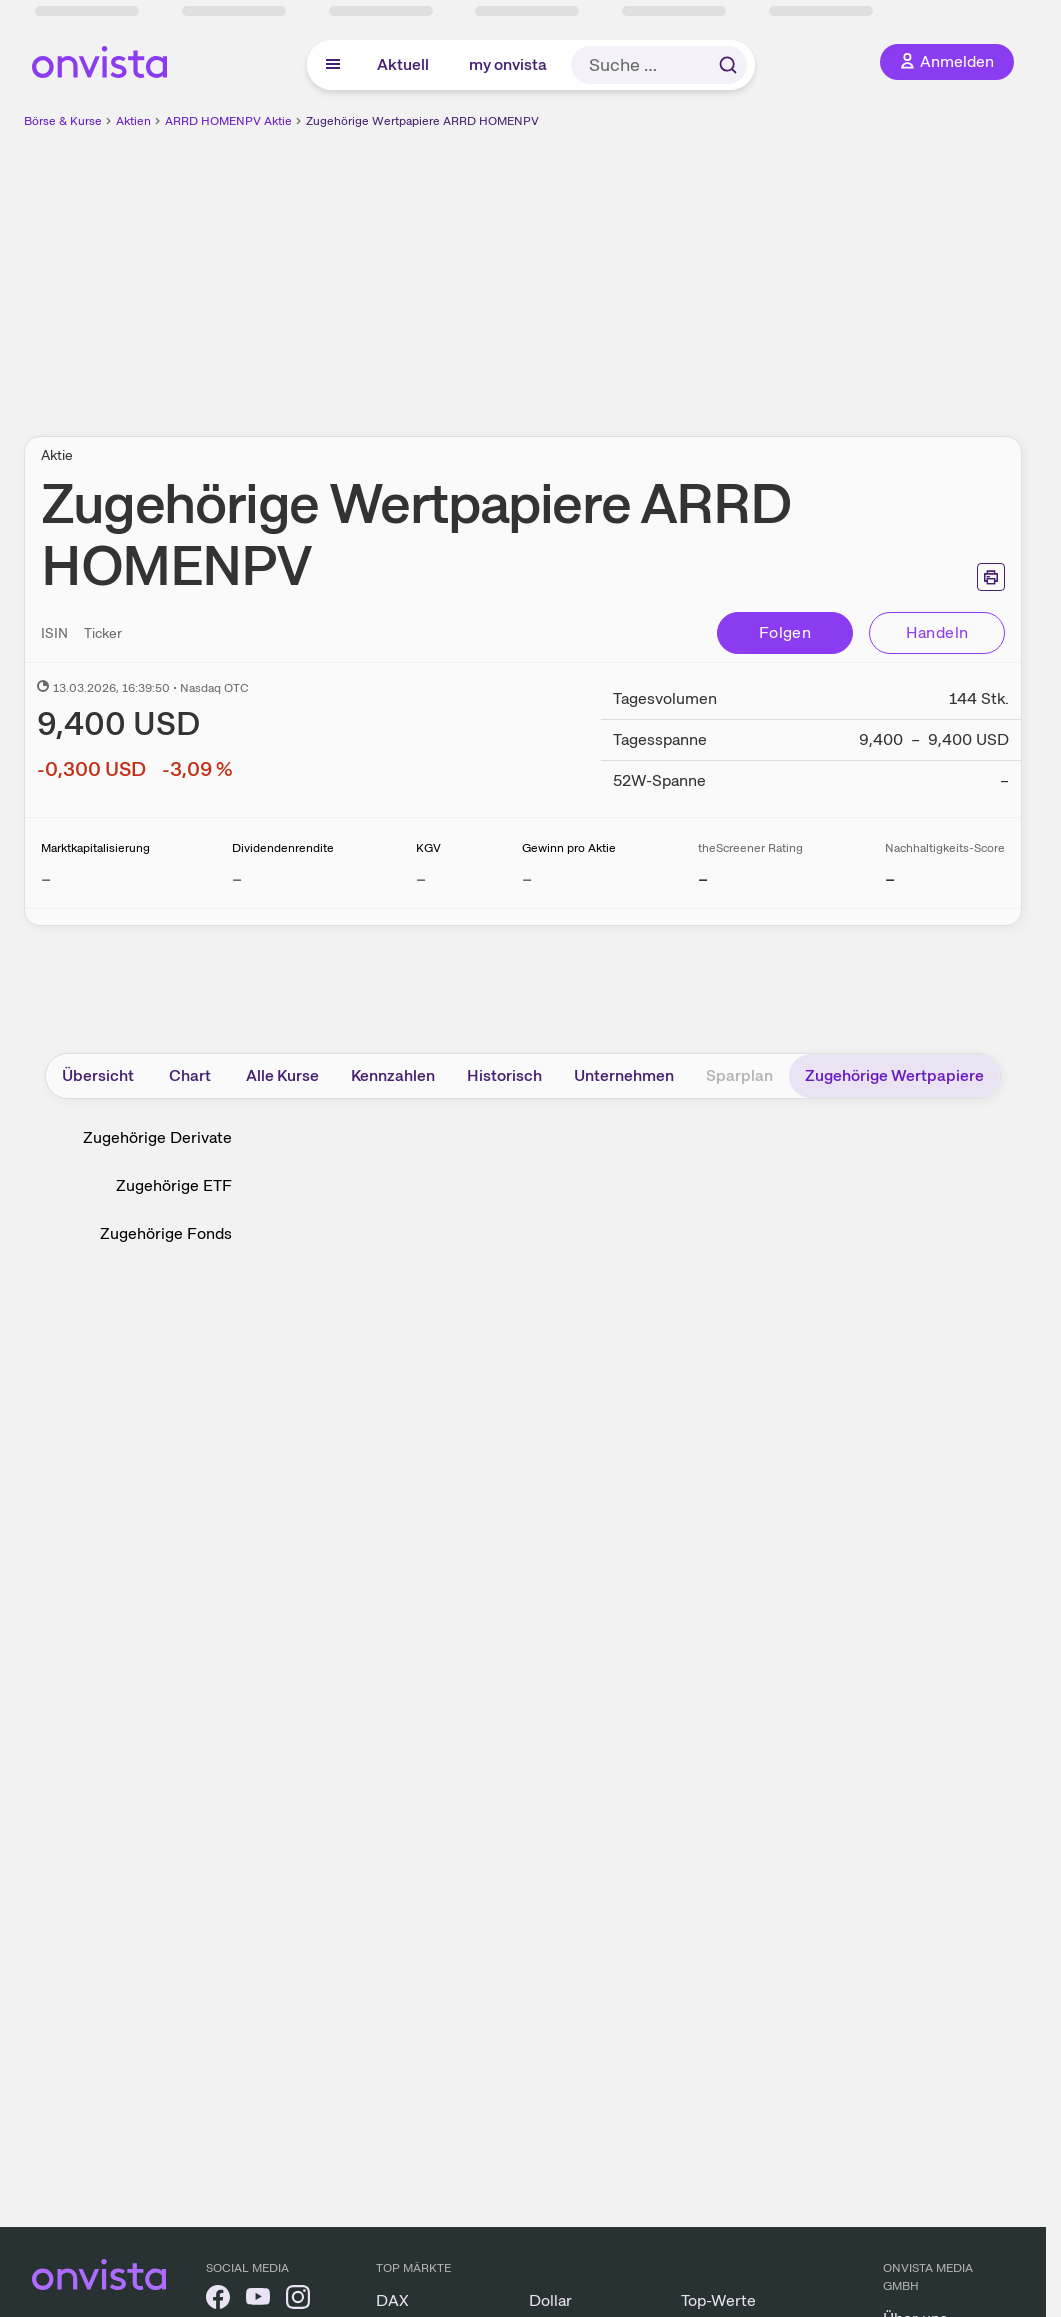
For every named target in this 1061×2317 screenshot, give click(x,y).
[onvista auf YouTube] (258, 2300)
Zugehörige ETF (174, 1185)
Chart (190, 1075)
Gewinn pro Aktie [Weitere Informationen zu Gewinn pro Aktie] (569, 848)
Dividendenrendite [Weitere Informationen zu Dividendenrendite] (283, 848)
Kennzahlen (393, 1075)
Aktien (133, 121)
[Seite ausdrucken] (991, 577)
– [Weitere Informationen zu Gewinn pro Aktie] (527, 878)
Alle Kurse (282, 1075)
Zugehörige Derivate (157, 1137)
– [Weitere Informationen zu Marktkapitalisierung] (46, 878)
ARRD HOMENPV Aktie (228, 121)
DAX (392, 2300)
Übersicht (98, 1075)
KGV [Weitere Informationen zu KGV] (428, 848)
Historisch (504, 1075)
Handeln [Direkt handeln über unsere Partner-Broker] (937, 632)
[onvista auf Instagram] (298, 2300)
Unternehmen (624, 1075)
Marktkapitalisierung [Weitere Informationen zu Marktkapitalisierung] (95, 848)
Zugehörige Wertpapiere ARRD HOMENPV (422, 121)
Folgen (785, 632)
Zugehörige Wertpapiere (894, 1075)
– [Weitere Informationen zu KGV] (421, 878)
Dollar (550, 2300)
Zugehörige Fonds (166, 1233)
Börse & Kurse (63, 121)
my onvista (508, 64)
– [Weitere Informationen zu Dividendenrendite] (237, 878)
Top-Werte (718, 2300)
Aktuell (403, 64)
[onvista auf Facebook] (218, 2300)
